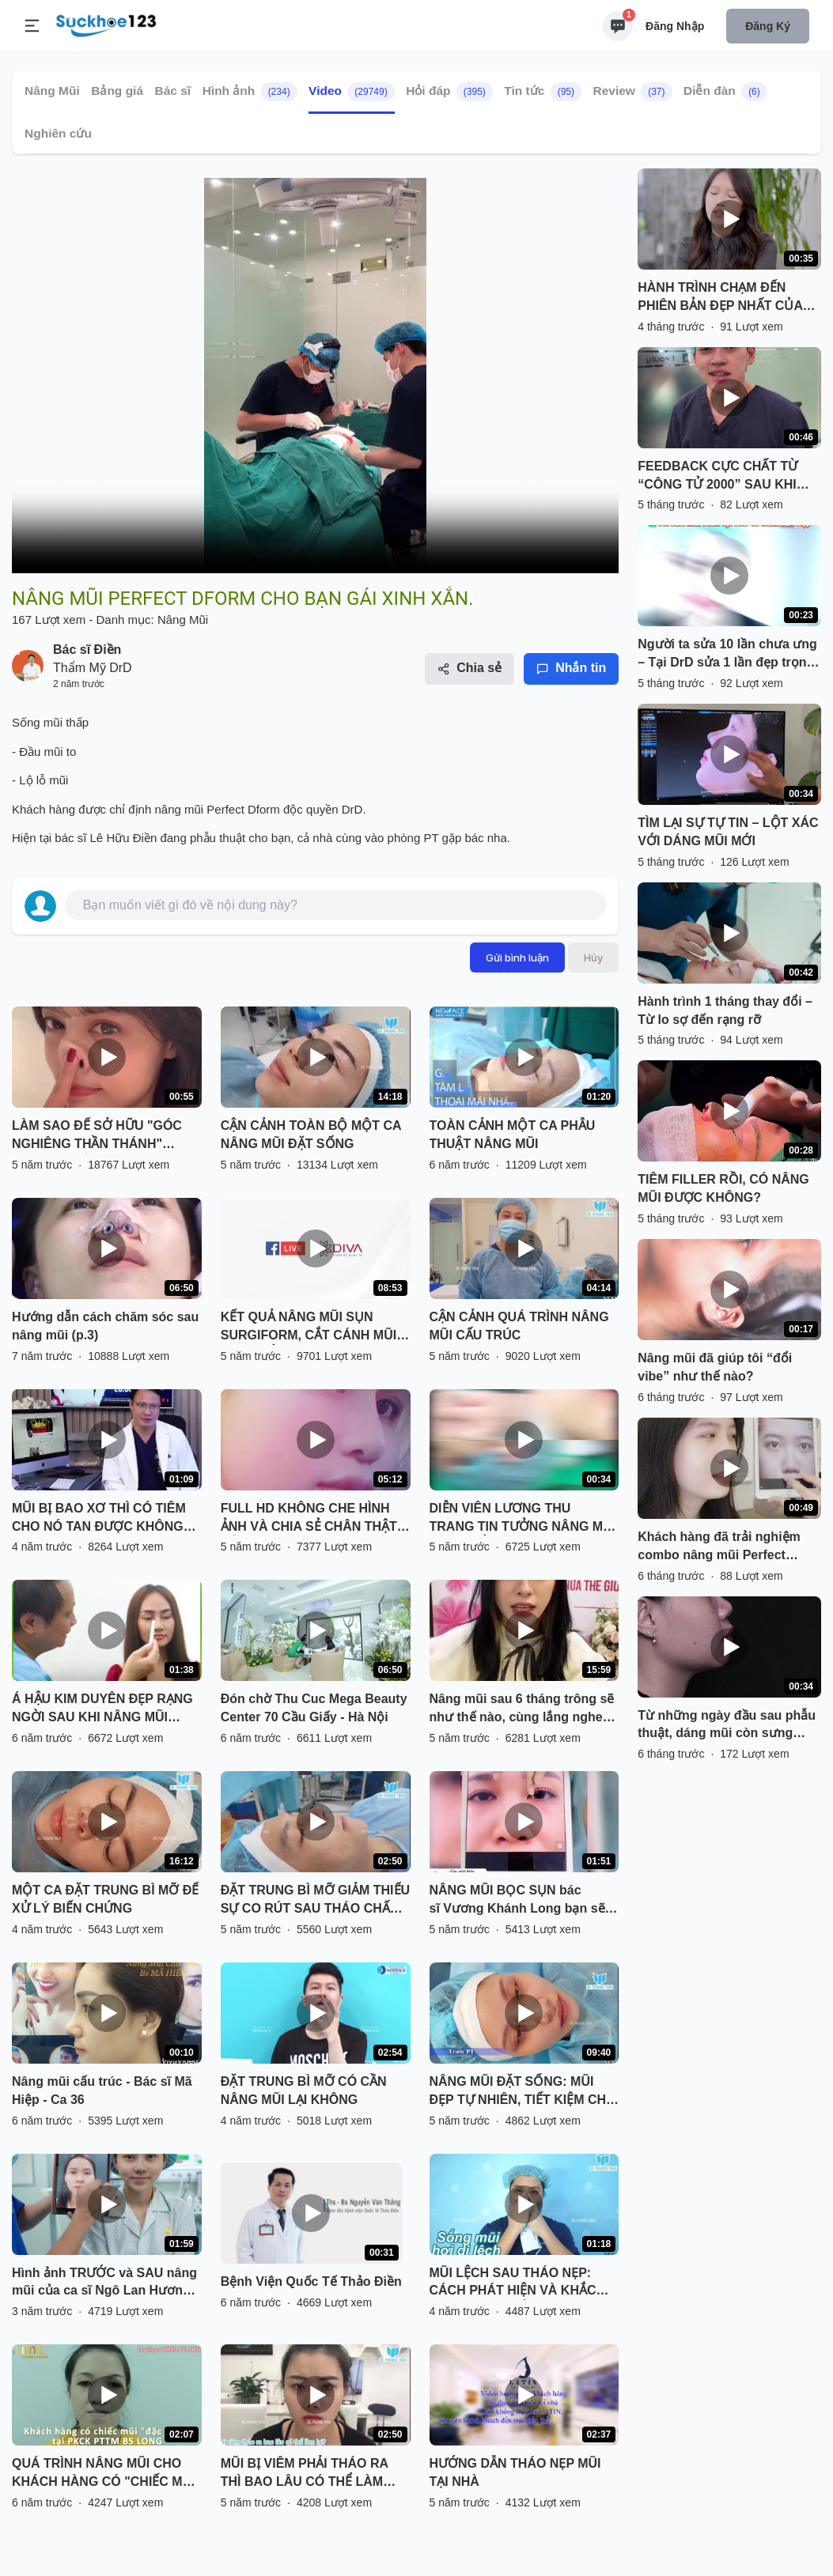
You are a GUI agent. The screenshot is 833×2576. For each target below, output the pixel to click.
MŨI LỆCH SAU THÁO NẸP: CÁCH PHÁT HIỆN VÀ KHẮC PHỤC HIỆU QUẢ (513, 2283)
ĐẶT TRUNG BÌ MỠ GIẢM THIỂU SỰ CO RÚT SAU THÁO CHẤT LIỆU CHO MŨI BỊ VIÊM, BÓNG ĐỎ (315, 1900)
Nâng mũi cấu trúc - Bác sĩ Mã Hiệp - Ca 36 (102, 2090)
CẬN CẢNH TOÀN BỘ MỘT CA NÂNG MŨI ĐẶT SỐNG (311, 1134)
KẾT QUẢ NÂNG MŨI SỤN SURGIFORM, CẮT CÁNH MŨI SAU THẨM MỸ (308, 1327)
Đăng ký (767, 26)
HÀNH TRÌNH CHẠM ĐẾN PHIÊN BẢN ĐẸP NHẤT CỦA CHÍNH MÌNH (720, 298)
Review (632, 91)
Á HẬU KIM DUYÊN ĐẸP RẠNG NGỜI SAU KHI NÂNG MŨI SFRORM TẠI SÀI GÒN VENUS (103, 1709)
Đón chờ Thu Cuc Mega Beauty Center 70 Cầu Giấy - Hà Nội (314, 1708)
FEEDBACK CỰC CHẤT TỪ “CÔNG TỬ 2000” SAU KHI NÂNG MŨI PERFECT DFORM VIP (726, 476)
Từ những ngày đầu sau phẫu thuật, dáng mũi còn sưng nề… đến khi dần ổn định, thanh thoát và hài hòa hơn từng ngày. (727, 1726)
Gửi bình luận (517, 957)
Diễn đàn (725, 91)
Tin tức (542, 91)
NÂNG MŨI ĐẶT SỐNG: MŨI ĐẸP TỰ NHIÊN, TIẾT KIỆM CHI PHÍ (520, 2092)
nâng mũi (178, 809)
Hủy (593, 957)
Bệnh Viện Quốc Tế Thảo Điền (311, 2281)
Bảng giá (117, 90)
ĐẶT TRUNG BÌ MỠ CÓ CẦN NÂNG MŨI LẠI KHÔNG (304, 2090)
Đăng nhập (675, 26)
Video (352, 91)
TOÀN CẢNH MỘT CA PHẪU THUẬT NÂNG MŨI (513, 1134)
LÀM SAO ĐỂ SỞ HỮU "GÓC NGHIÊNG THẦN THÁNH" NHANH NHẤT (97, 1136)
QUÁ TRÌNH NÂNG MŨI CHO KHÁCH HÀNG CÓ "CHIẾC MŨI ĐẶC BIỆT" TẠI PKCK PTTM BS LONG (104, 2474)
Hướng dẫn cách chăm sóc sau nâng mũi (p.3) (105, 1326)
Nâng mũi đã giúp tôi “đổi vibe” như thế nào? (715, 1367)
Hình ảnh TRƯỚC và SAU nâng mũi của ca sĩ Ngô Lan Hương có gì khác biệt (104, 2283)
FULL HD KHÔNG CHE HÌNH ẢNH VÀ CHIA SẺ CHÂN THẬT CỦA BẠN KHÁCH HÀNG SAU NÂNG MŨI (309, 1518)
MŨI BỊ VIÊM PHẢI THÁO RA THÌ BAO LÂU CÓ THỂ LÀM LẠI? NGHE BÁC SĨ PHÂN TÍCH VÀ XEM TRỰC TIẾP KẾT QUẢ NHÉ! (314, 2474)
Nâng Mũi (52, 90)
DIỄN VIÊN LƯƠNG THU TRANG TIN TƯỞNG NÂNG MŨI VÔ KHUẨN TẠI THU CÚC (523, 1518)
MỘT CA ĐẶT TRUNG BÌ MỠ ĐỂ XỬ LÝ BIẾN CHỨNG (105, 1899)
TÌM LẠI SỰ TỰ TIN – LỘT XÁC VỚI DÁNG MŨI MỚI (728, 832)
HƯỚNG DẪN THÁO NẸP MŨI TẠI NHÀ (515, 2472)
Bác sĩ (173, 90)
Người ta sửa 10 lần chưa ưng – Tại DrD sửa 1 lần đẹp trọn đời (727, 654)
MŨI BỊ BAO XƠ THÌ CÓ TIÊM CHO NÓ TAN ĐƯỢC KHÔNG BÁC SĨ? (99, 1518)
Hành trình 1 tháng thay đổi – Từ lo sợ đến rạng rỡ (725, 1010)
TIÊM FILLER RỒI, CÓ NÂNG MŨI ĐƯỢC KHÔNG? (723, 1188)
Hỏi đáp (449, 91)
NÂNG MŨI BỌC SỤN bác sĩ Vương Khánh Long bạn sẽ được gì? (517, 1900)
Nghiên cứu (58, 133)
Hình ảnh (250, 91)
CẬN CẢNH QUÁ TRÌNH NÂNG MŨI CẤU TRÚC (519, 1326)
